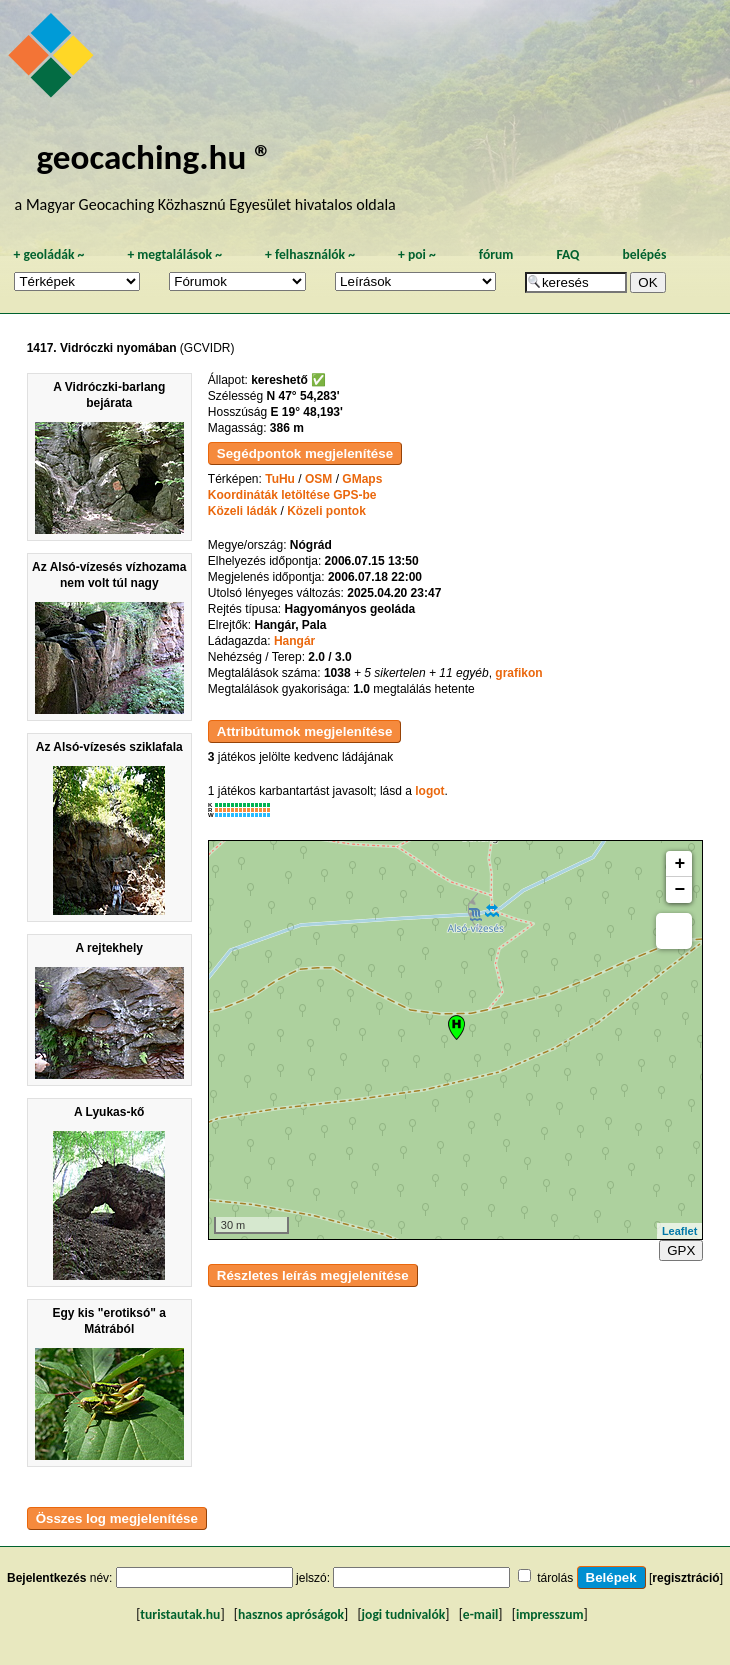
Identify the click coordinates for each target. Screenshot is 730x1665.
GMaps (362, 479)
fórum (496, 254)
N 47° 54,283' (303, 396)
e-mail (480, 1614)
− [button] (679, 890)
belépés (644, 254)
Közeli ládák (242, 511)
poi (417, 254)
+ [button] (679, 864)
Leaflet (679, 1231)
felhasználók (310, 254)
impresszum (550, 1614)
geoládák (48, 254)
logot (429, 791)
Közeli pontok (326, 511)
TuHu (280, 479)
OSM (318, 479)
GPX (681, 1250)
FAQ (567, 254)
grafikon (518, 673)
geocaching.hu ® (155, 156)
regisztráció (685, 1578)
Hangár (294, 641)
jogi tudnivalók (404, 1614)
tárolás (555, 1578)
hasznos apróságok (291, 1614)
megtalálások (174, 254)
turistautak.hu (180, 1614)
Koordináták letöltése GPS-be (292, 495)
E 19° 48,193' (307, 412)
